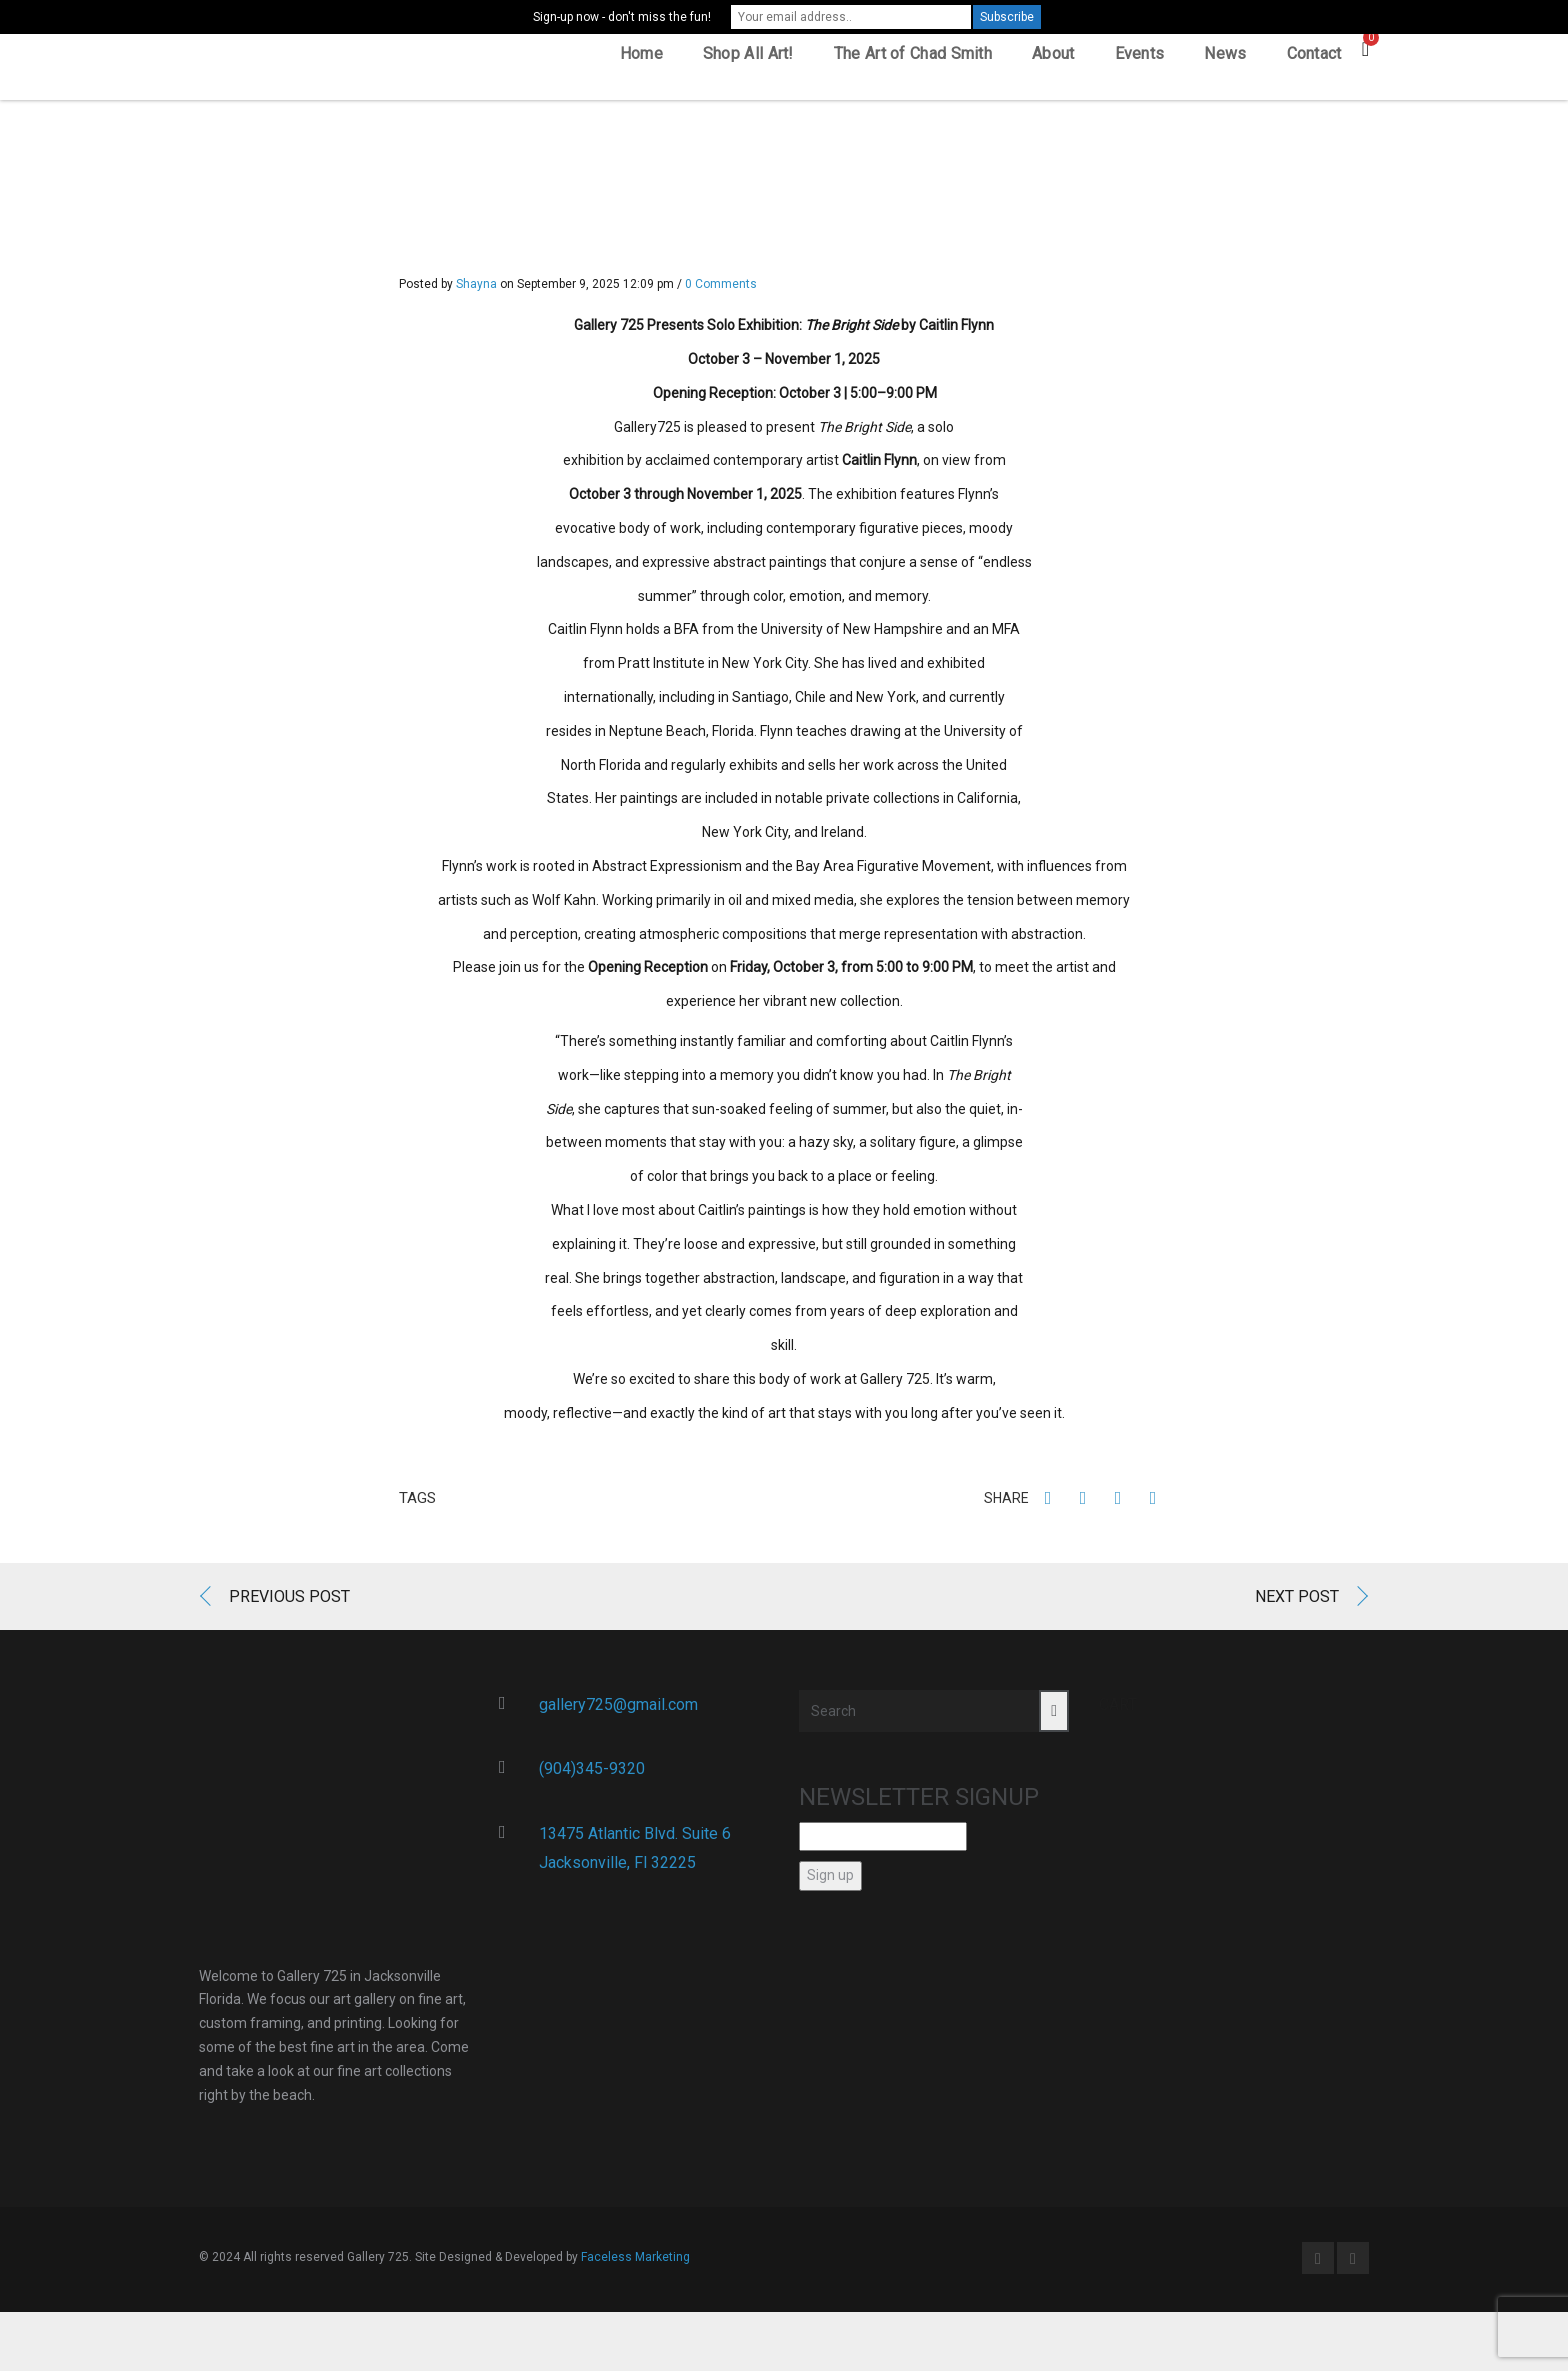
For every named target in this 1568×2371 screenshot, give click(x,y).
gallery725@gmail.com (618, 1710)
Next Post (1297, 1602)
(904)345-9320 (592, 1775)
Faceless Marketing (635, 2264)
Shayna (476, 291)
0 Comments (721, 291)
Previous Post (289, 1602)
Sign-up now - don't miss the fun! (622, 17)
